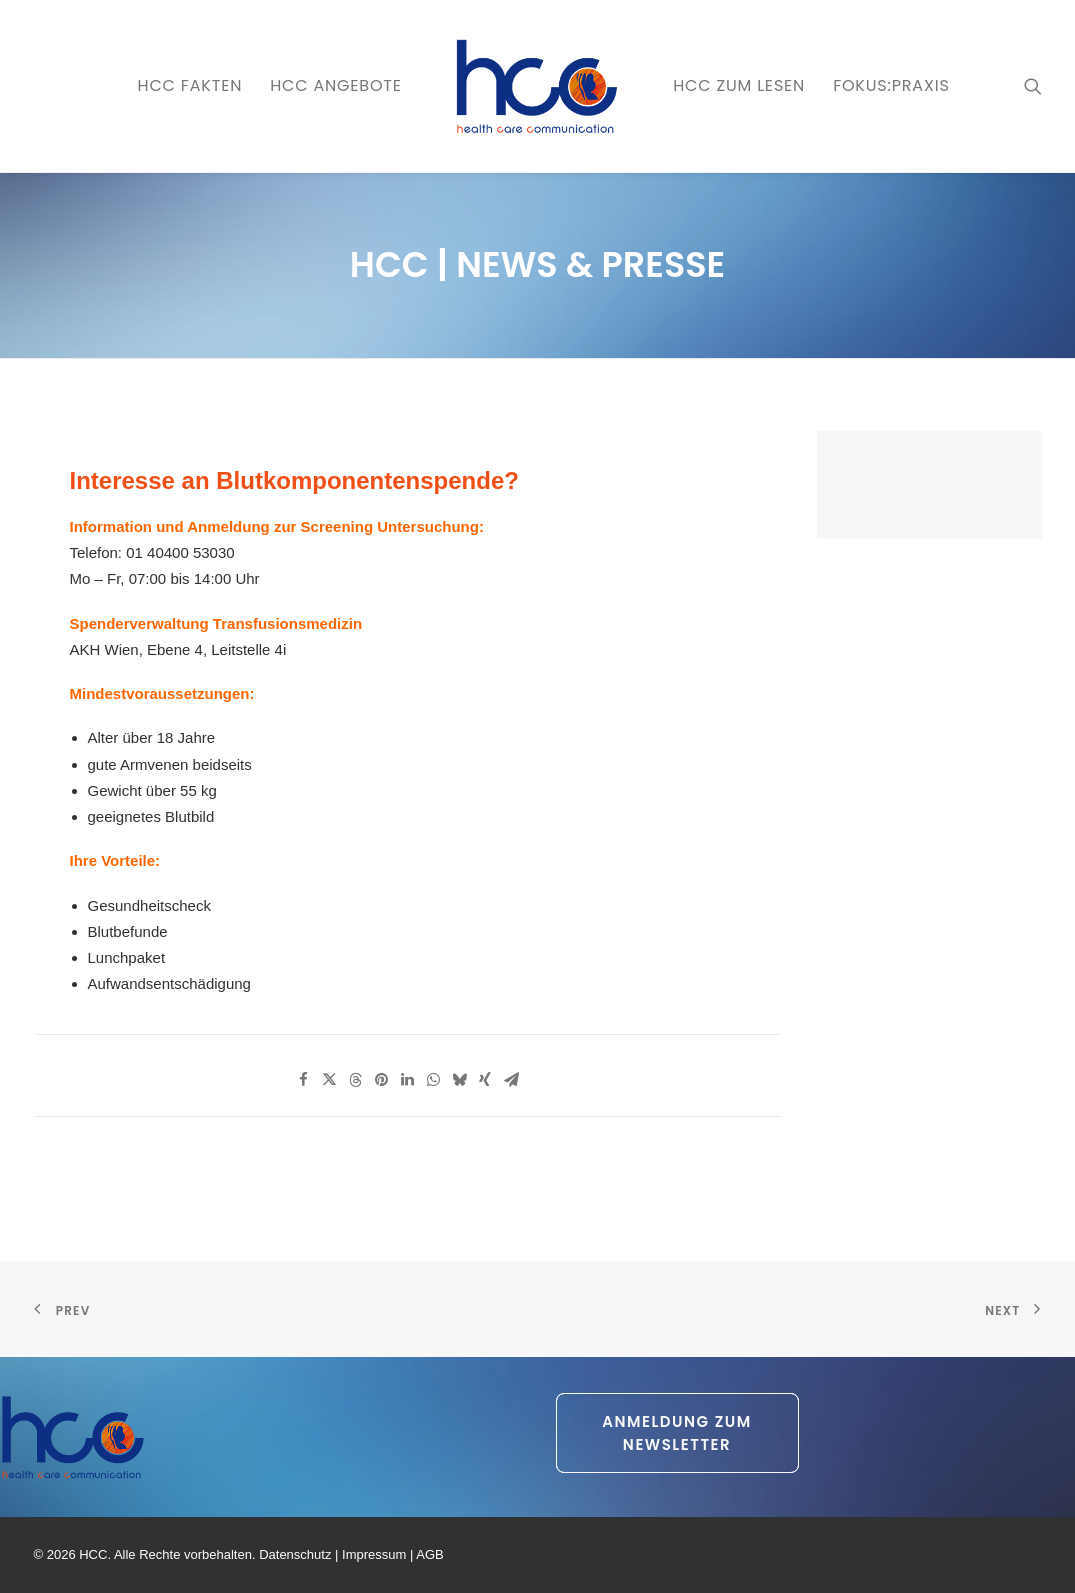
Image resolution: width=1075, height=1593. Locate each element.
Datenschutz (295, 1554)
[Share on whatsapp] (433, 1080)
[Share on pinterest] (381, 1080)
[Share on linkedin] (407, 1080)
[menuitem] (190, 86)
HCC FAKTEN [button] (190, 85)
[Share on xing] (485, 1080)
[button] (1033, 86)
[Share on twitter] (329, 1080)
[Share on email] (511, 1080)
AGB (429, 1554)
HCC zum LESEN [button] (739, 85)
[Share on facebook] (303, 1080)
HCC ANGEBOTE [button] (336, 85)
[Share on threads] (355, 1080)
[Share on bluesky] (459, 1080)
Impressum (374, 1554)
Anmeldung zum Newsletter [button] (679, 1433)
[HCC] (537, 86)
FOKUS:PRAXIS (891, 85)
